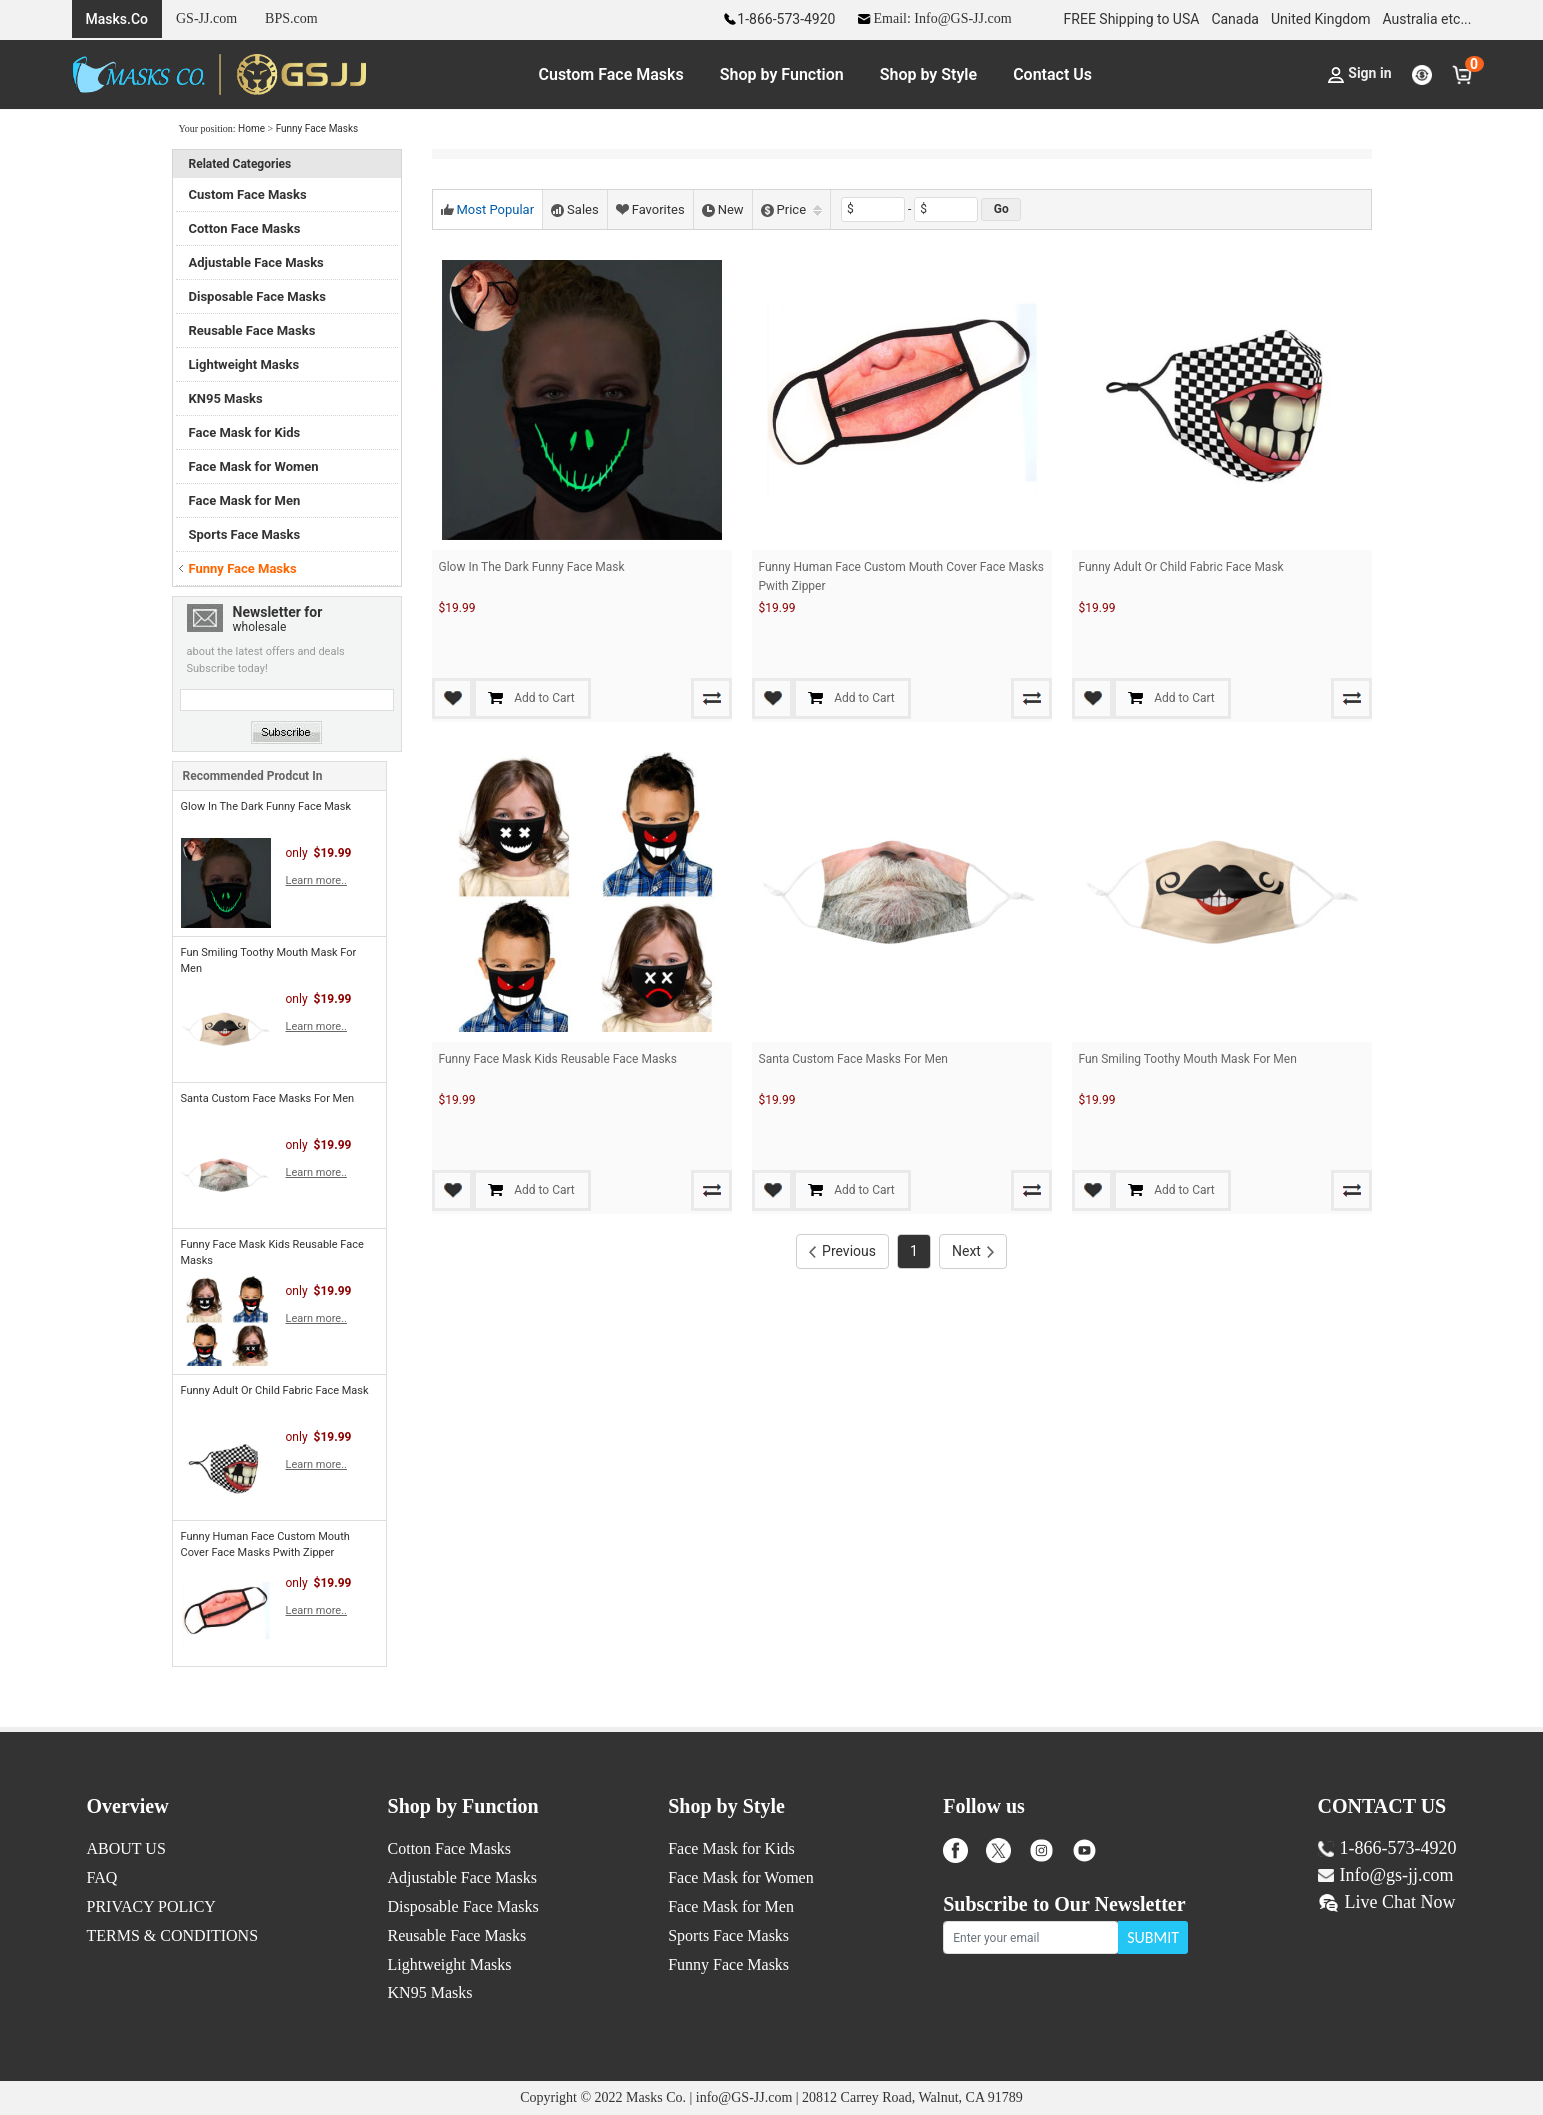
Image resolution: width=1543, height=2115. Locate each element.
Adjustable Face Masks (256, 262)
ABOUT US (126, 1848)
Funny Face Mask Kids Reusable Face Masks (558, 1059)
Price (791, 209)
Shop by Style (928, 74)
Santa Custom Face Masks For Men (268, 1098)
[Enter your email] (1031, 1937)
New (723, 209)
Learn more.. (316, 880)
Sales (575, 209)
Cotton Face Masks (245, 228)
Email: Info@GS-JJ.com (933, 18)
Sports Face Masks (245, 534)
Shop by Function (782, 74)
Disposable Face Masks (257, 296)
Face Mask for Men (245, 500)
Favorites (650, 209)
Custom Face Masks (611, 74)
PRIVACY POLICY (151, 1906)
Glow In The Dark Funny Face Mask (266, 806)
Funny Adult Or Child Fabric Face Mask (275, 1390)
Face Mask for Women (254, 466)
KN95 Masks (226, 398)
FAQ (102, 1877)
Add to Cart (595, 698)
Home (251, 128)
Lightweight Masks (244, 364)
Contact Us (1052, 74)
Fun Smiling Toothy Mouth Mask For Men (1188, 1059)
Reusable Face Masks (252, 330)
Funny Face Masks (317, 128)
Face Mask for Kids (245, 432)
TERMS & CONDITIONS (173, 1935)
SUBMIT (1153, 1937)
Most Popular (488, 209)
